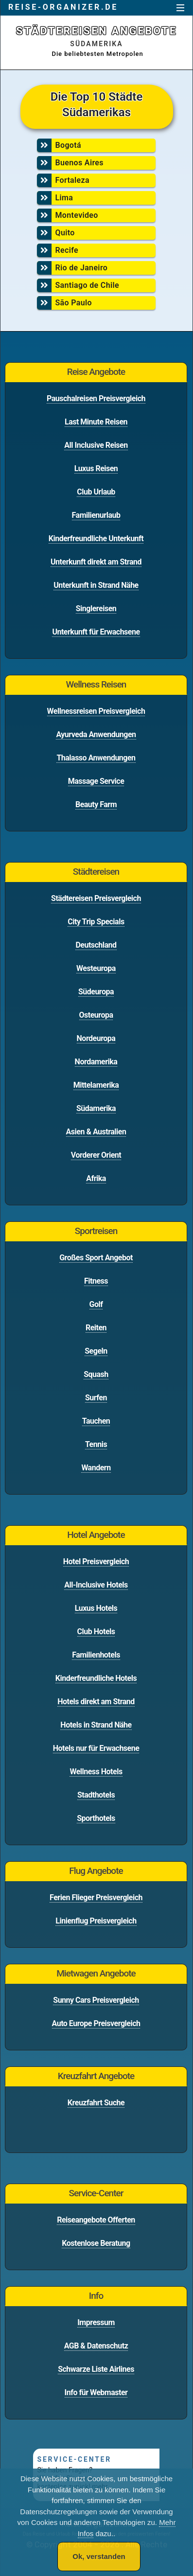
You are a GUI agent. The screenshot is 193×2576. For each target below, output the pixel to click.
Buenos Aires (95, 163)
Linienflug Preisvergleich (95, 1920)
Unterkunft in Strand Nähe (96, 585)
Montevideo (95, 215)
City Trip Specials (96, 921)
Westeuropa (96, 968)
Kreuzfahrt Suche (96, 2102)
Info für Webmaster (96, 2392)
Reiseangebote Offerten (96, 2219)
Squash (96, 1374)
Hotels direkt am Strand (96, 1701)
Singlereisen (96, 608)
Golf (96, 1304)
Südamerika (96, 1108)
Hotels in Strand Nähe (95, 1724)
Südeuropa (96, 991)
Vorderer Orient (96, 1155)
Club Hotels (96, 1631)
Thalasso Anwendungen (95, 757)
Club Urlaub (96, 491)
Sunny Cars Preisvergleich (96, 2000)
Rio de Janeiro (95, 268)
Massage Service (96, 781)
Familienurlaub (96, 515)
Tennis (96, 1444)
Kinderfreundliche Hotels (96, 1678)
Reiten (96, 1327)
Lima (95, 198)
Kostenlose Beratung (96, 2243)
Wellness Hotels (96, 1771)
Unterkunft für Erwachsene (96, 631)
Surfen (96, 1397)
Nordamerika (96, 1061)
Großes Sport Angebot (96, 1257)
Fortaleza (95, 180)
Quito (95, 233)
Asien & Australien (96, 1131)
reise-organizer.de (63, 7)
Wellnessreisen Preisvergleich (96, 711)
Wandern (95, 1467)
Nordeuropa (96, 1038)
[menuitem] (95, 147)
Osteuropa (96, 1015)
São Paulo (95, 303)
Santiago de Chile (95, 285)
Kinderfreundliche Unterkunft (96, 538)
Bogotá (95, 145)
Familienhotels (96, 1654)
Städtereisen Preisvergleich (96, 898)
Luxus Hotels (96, 1608)
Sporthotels (96, 1818)
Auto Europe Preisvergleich (96, 2023)
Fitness (96, 1281)
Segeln (96, 1351)
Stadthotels (96, 1795)
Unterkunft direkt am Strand (96, 561)
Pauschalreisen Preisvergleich (96, 398)
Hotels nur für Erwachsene (96, 1748)
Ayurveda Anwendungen (96, 734)
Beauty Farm (96, 804)
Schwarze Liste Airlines (96, 2369)
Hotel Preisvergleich (96, 1561)
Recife (95, 250)
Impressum (96, 2322)
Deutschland (95, 945)
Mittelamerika (96, 1085)
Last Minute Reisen (96, 421)
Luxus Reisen (96, 468)
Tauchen (96, 1421)
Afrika (96, 1178)
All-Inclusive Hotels (96, 1584)
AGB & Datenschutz (96, 2345)
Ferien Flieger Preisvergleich (96, 1897)
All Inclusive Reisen (95, 445)
